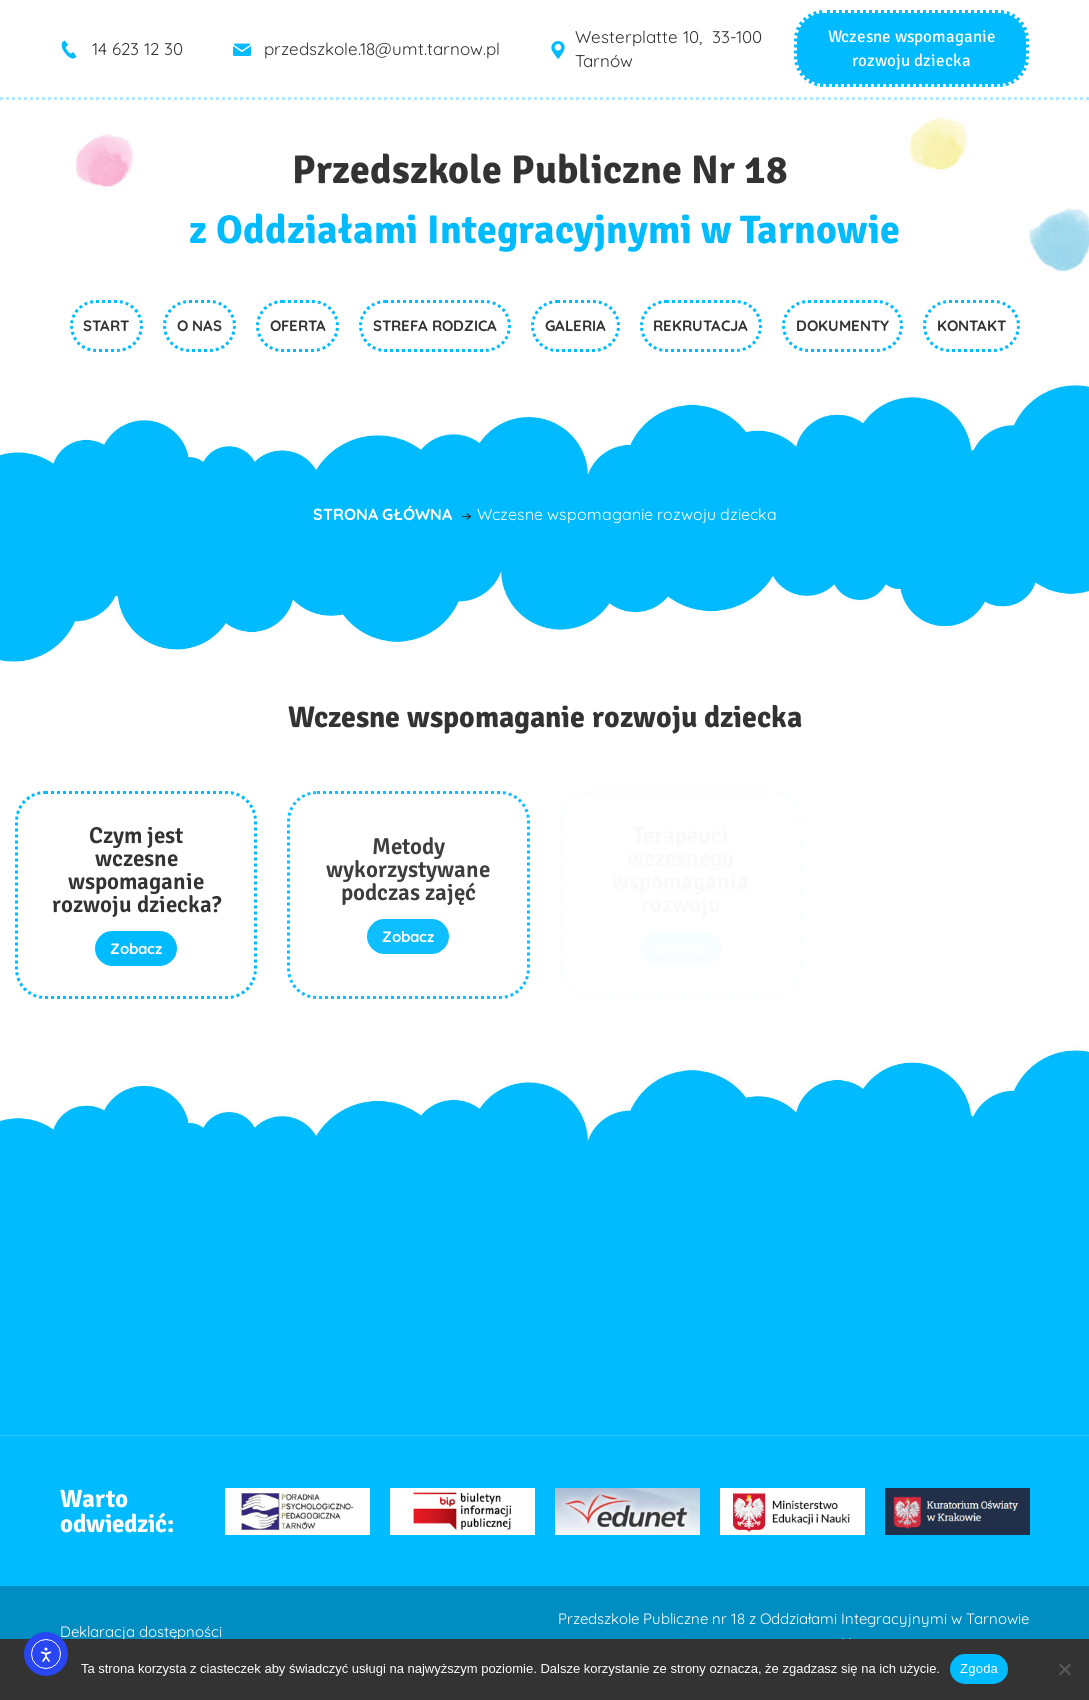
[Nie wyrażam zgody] (1064, 1669)
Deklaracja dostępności (141, 1631)
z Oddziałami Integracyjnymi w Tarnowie (544, 230)
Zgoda (979, 1668)
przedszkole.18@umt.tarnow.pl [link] (382, 48)
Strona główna (382, 514)
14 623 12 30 (137, 48)
